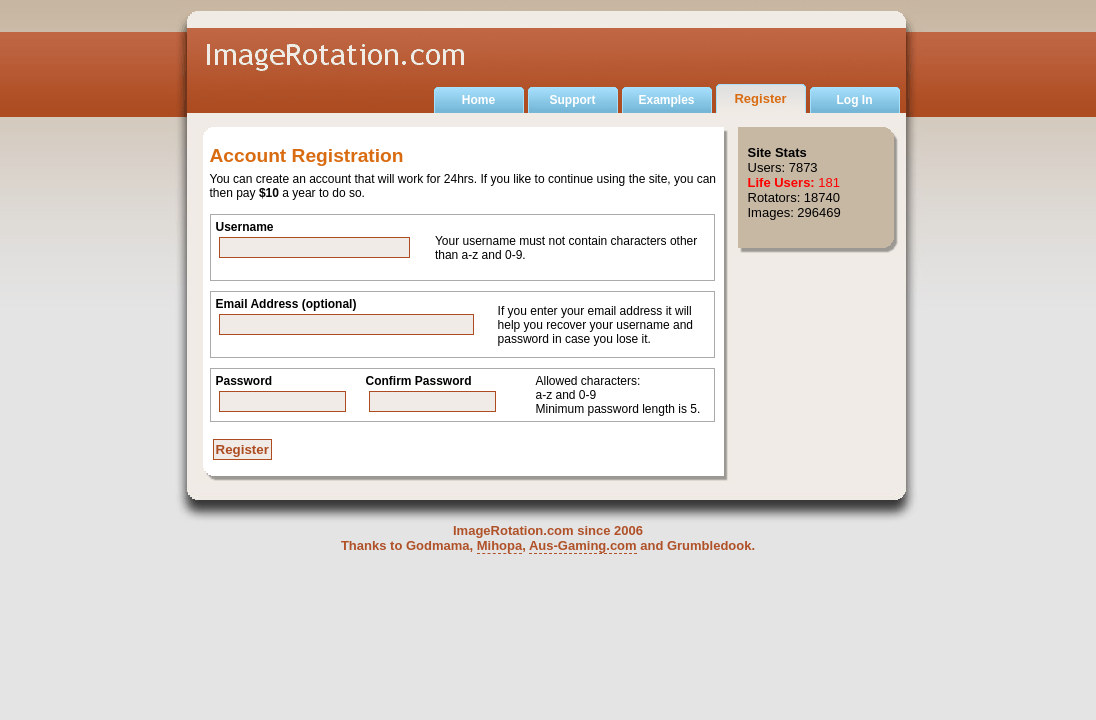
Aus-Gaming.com (583, 545)
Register (760, 98)
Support (573, 100)
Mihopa (500, 545)
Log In (855, 100)
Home (478, 100)
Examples (666, 100)
